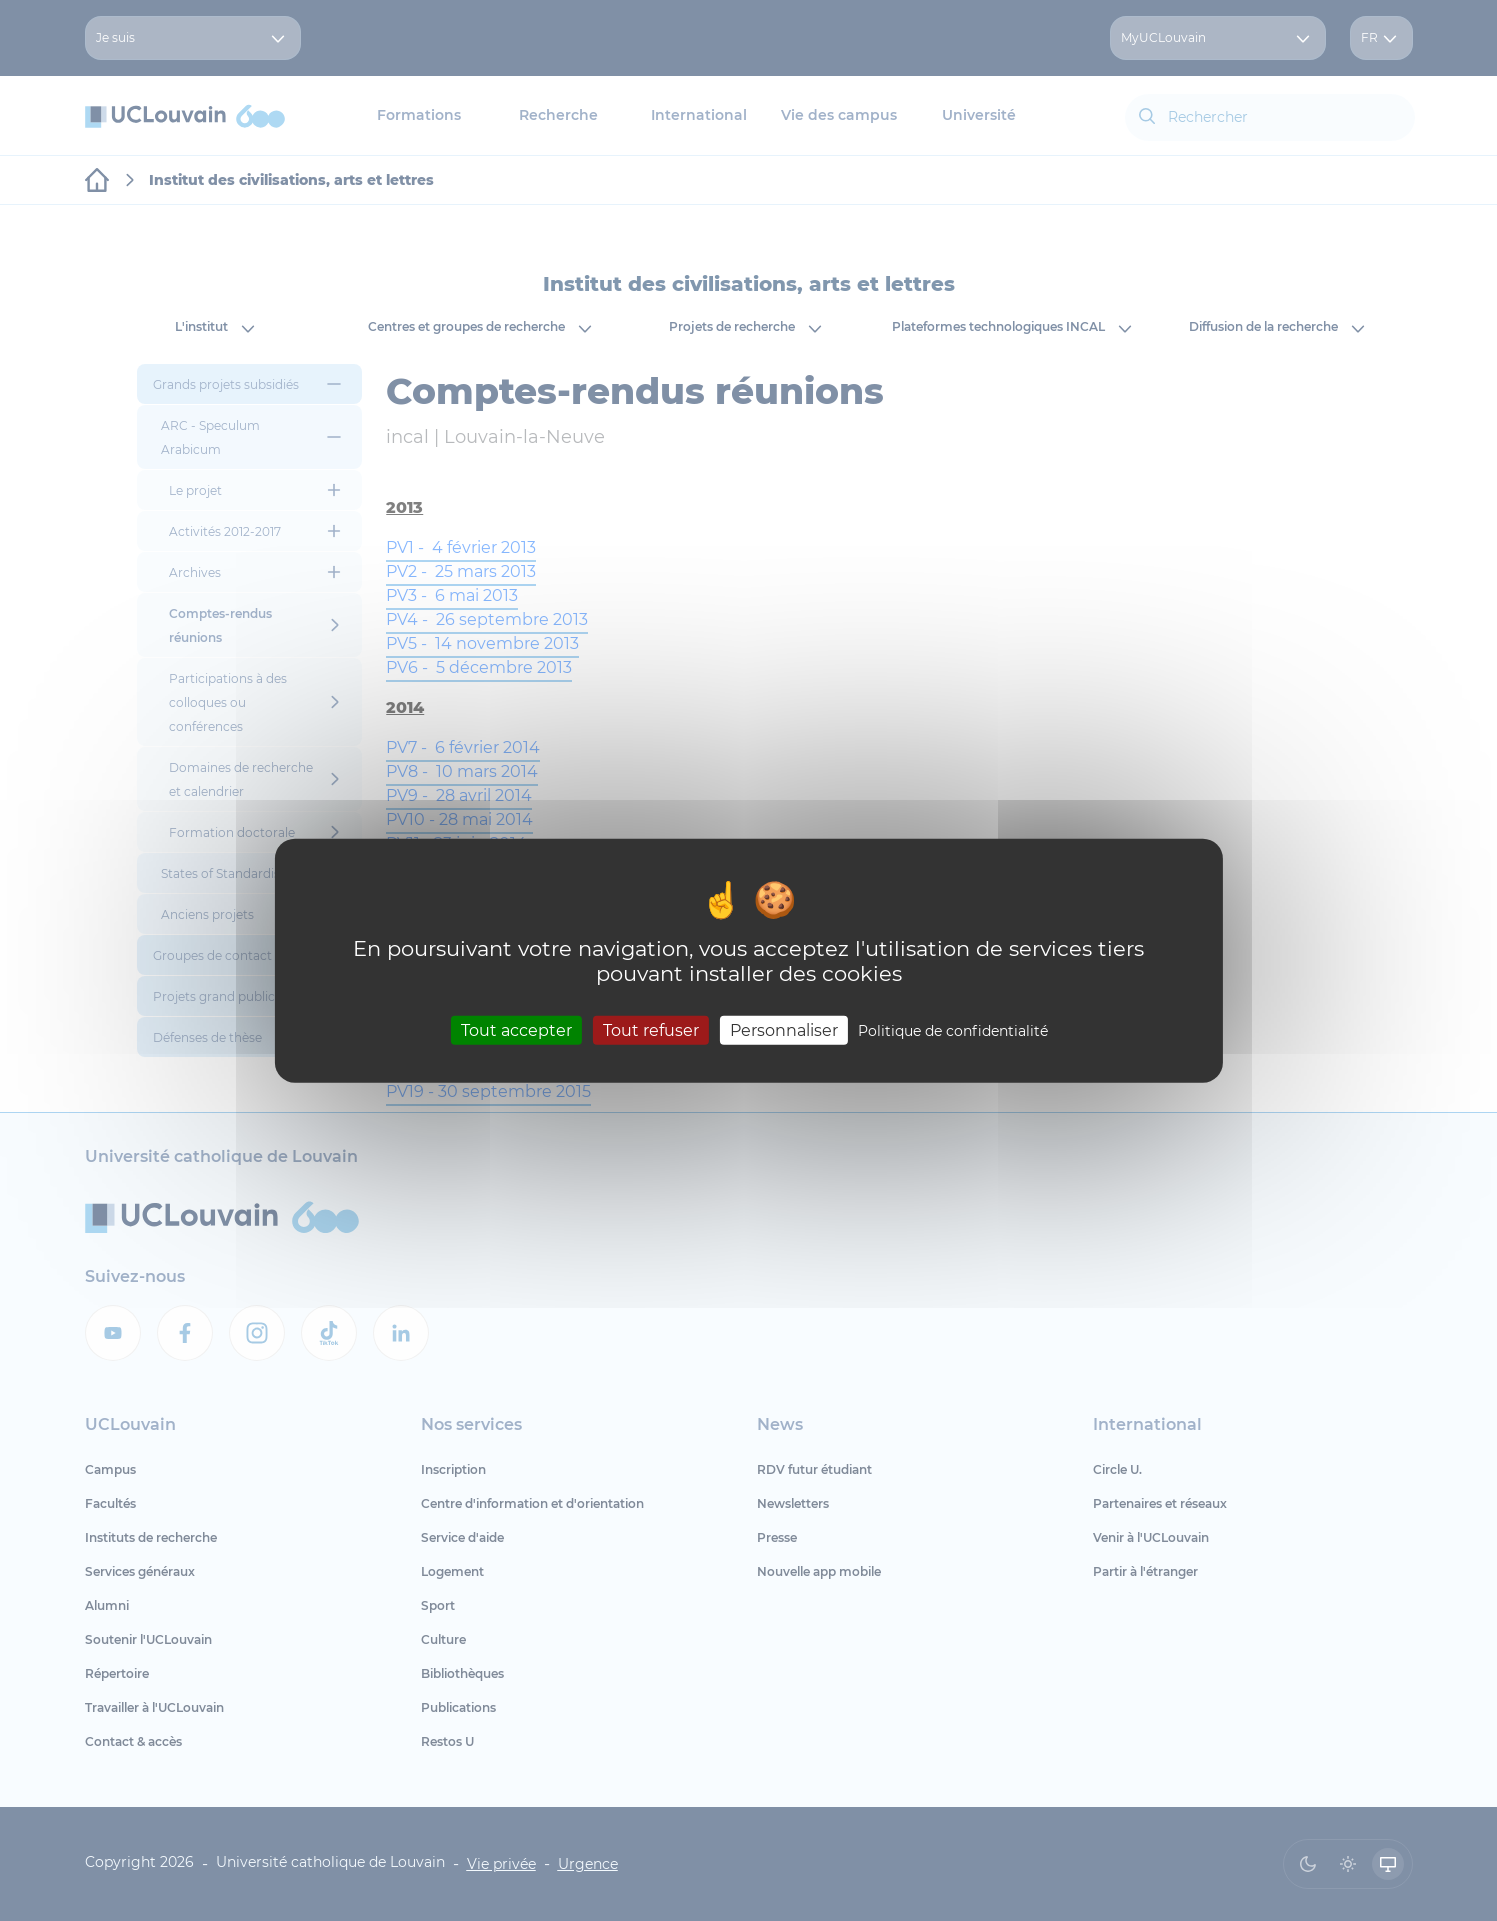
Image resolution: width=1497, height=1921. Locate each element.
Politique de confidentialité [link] (953, 1031)
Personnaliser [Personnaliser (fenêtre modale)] (784, 1030)
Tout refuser (651, 1030)
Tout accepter (516, 1030)
